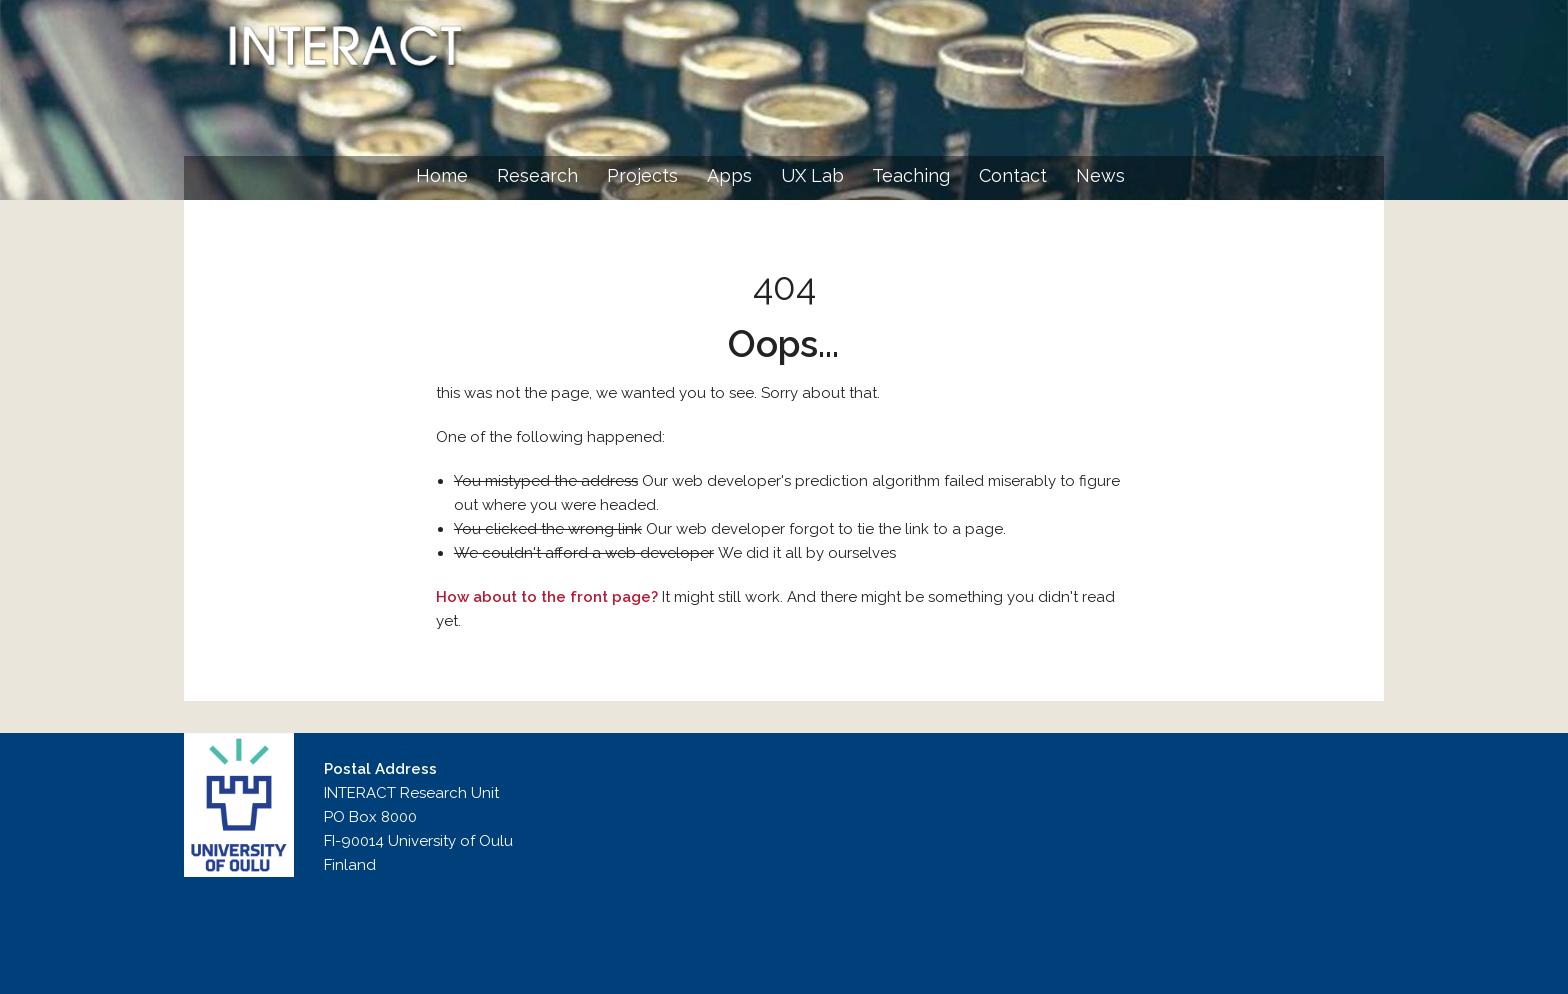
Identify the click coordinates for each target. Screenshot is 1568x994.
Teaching (911, 175)
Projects (642, 175)
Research (537, 175)
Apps (729, 175)
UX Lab (812, 175)
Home (442, 175)
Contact (1013, 175)
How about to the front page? (547, 597)
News (1100, 175)
